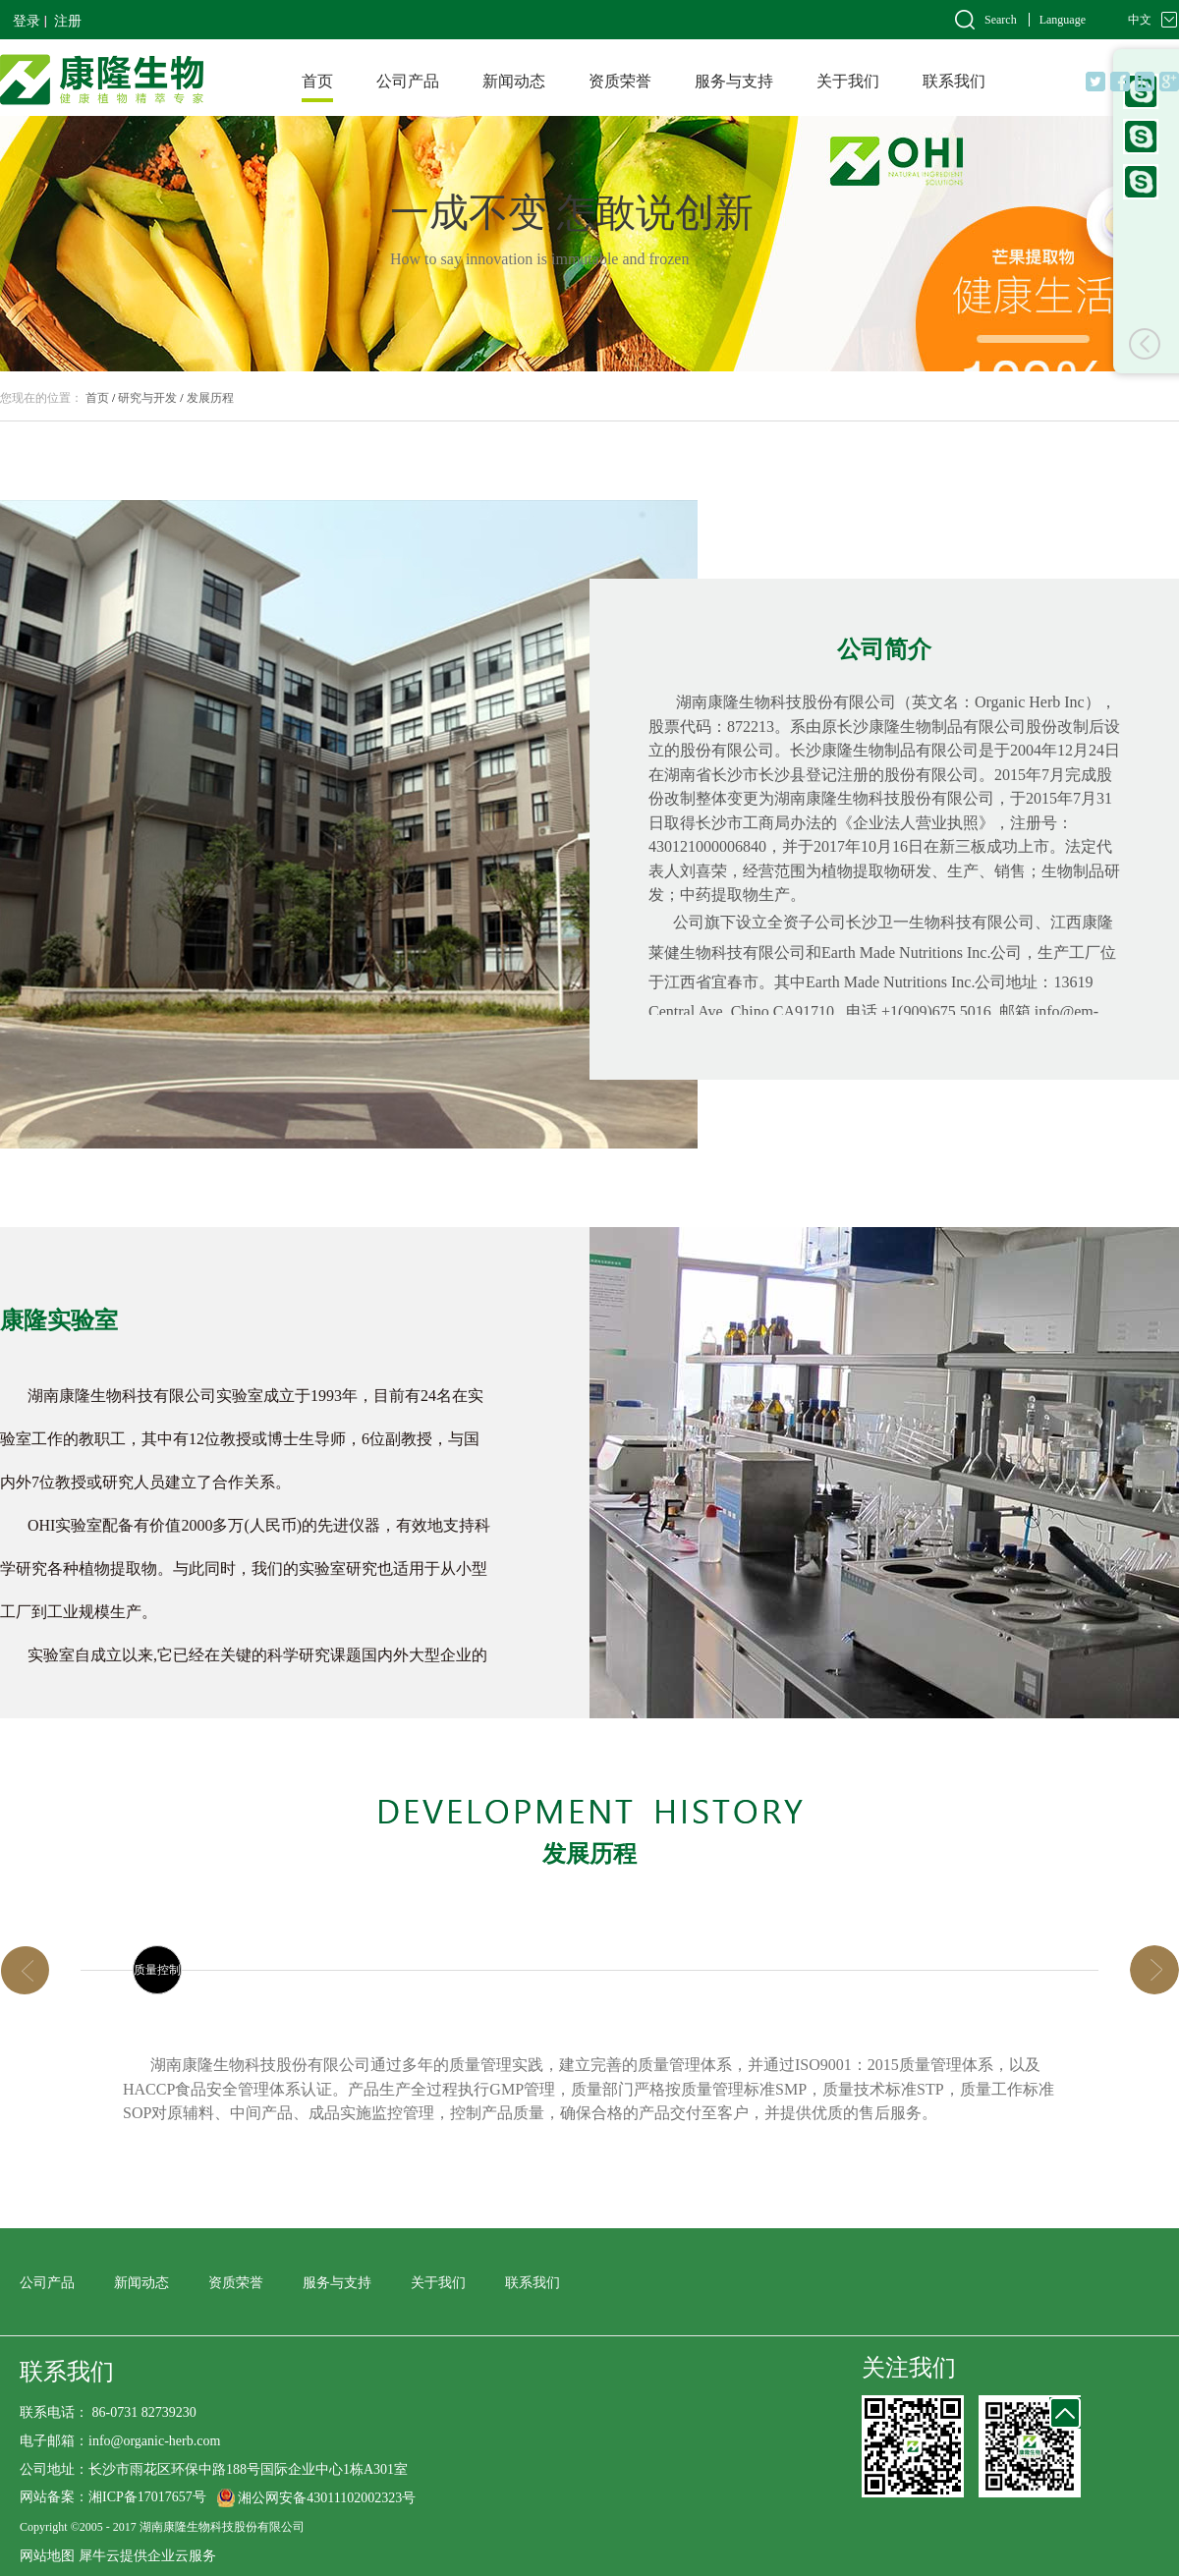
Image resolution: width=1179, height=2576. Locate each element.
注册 (68, 21)
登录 (26, 21)
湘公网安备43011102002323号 (327, 2498)
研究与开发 (147, 398)
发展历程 (210, 398)
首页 (317, 81)
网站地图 (47, 2555)
